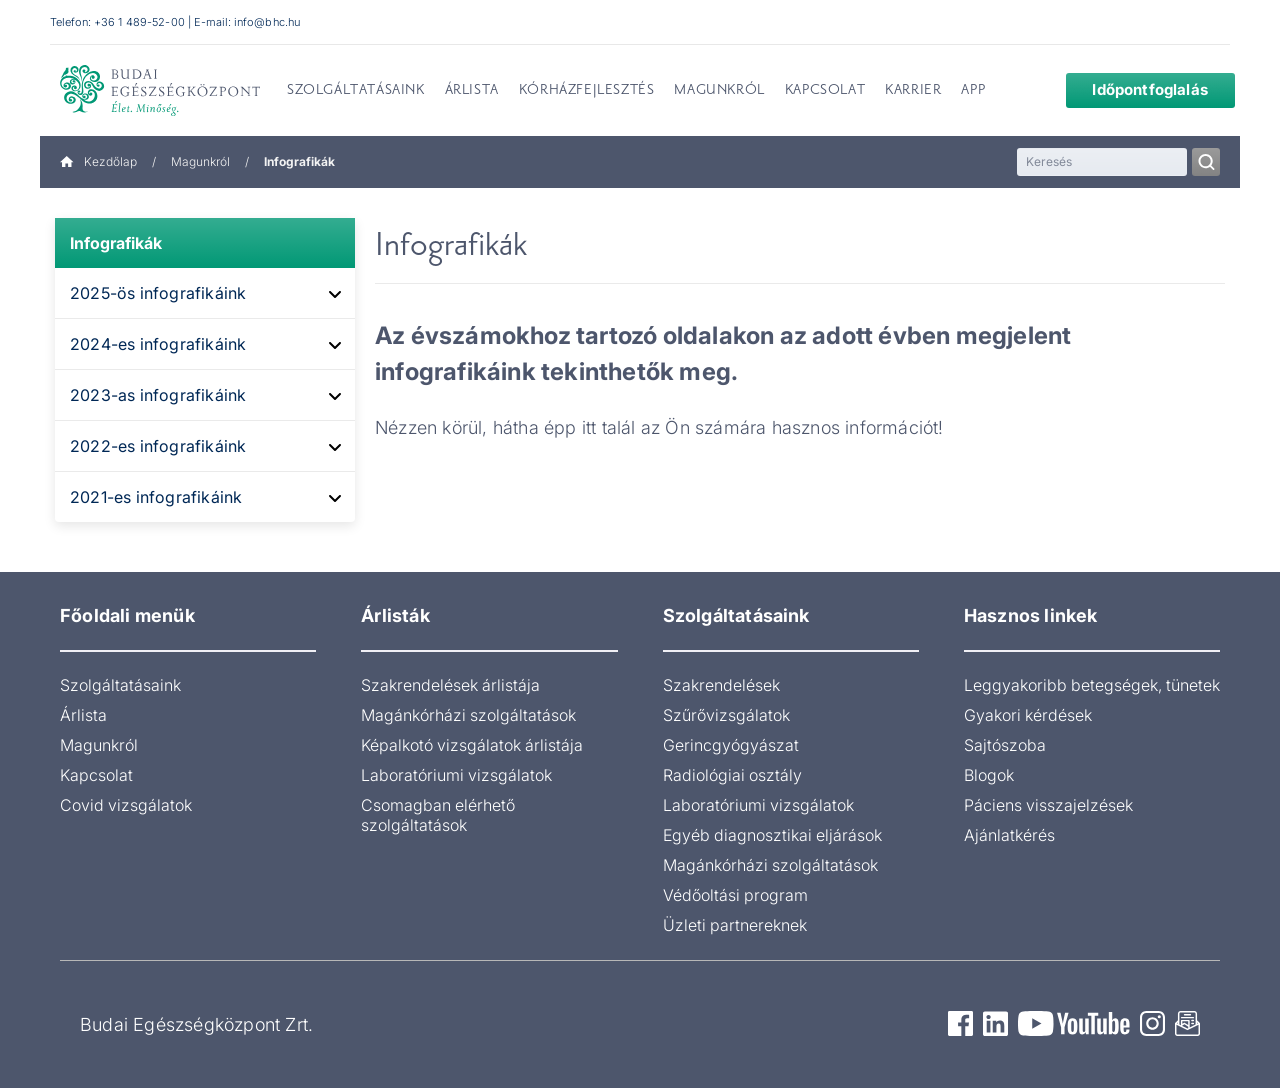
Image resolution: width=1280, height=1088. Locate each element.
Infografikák (116, 243)
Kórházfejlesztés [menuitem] (587, 91)
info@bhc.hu (267, 22)
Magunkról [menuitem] (719, 91)
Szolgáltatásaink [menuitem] (356, 91)
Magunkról (200, 161)
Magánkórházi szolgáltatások (468, 715)
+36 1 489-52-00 (139, 22)
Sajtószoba (1005, 745)
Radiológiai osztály (732, 775)
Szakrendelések (721, 685)
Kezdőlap (98, 161)
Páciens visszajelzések (1048, 805)
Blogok (989, 775)
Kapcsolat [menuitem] (825, 91)
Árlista (83, 715)
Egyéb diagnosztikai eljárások (772, 835)
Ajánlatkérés (1009, 835)
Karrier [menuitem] (913, 91)
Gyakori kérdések (1028, 715)
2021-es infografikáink (156, 497)
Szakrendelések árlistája (450, 685)
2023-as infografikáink (158, 395)
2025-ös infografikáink (158, 293)
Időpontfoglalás (1135, 89)
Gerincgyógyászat (731, 745)
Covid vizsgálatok (126, 805)
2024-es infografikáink (158, 344)
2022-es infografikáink (158, 446)
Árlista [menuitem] (472, 91)
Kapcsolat (96, 775)
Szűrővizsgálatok (726, 715)
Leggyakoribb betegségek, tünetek (1092, 685)
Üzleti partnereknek (735, 925)
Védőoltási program (735, 895)
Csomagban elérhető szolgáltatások (438, 815)
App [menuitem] (973, 91)
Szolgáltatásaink (120, 685)
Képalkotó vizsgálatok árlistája (472, 745)
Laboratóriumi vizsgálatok (456, 775)
